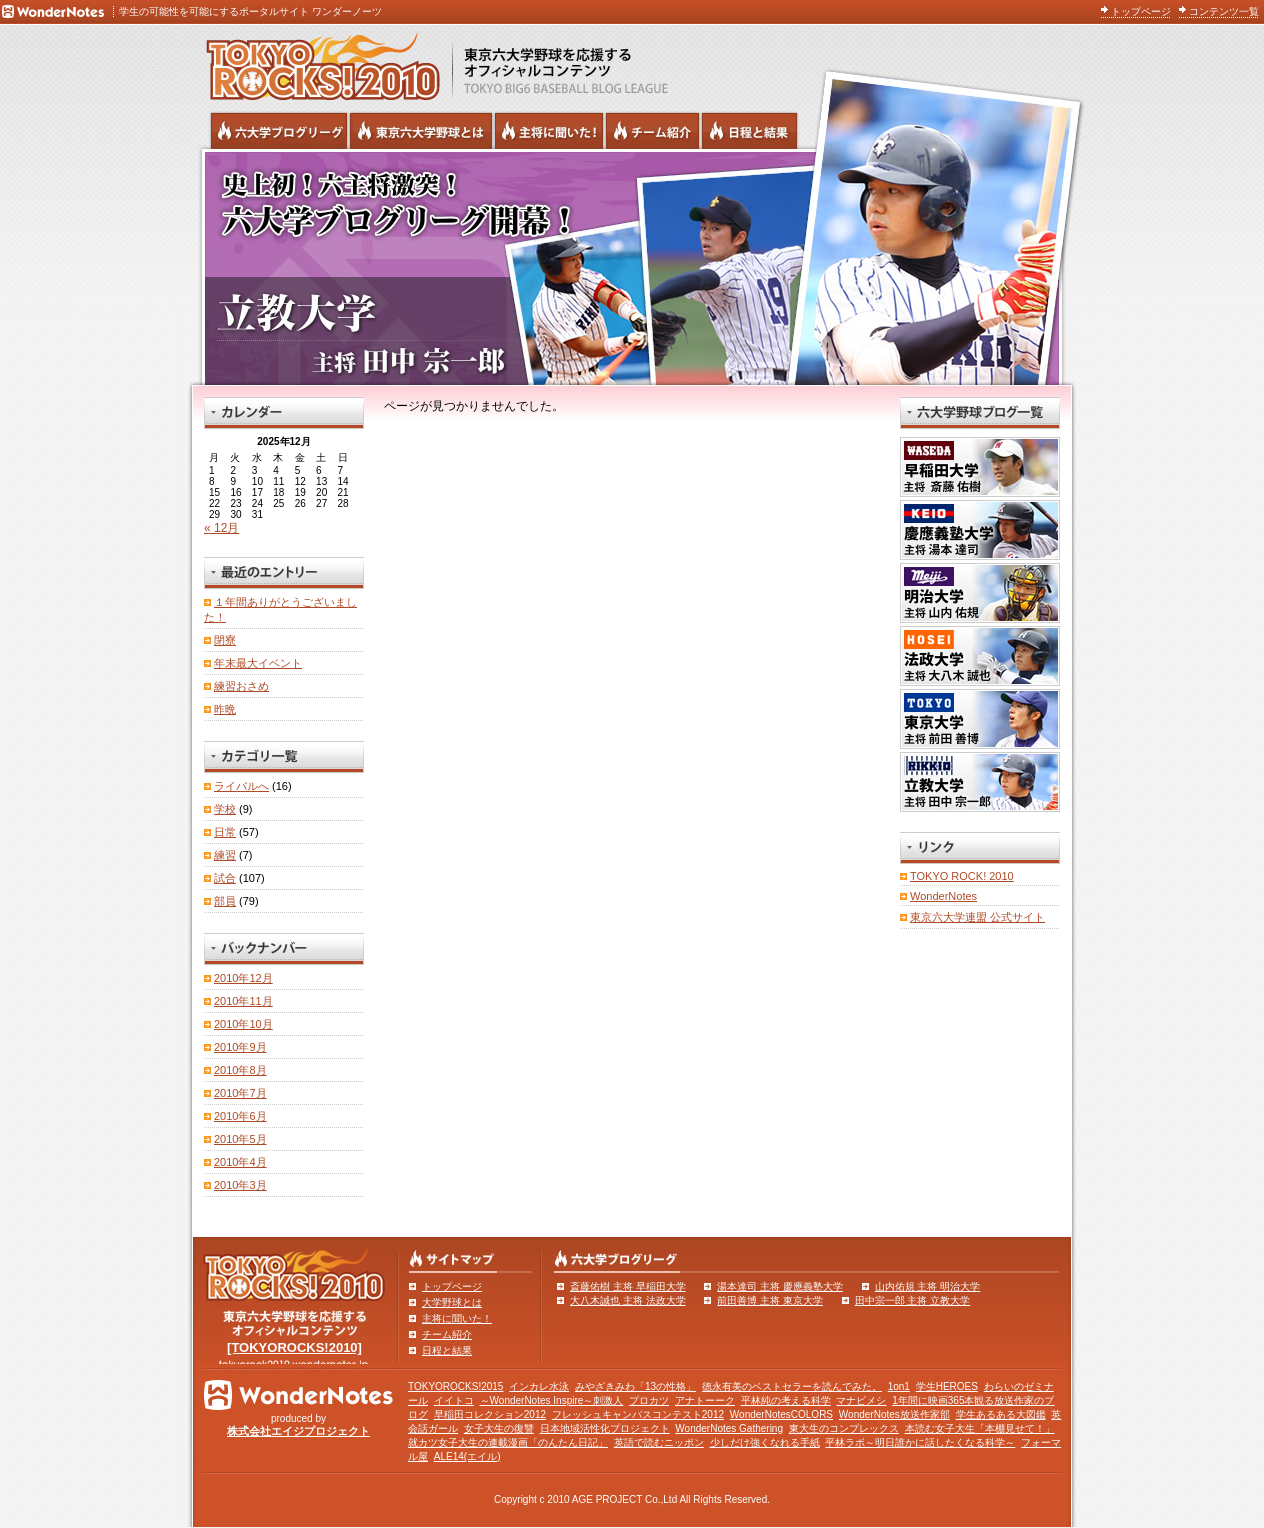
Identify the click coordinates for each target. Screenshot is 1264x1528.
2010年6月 (240, 1116)
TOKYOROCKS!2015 (455, 1386)
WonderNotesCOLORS (781, 1414)
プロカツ (649, 1400)
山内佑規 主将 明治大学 (928, 1286)
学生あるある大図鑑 (1001, 1414)
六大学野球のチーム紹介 (652, 131)
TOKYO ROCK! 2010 (962, 876)
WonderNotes (943, 896)
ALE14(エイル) (467, 1456)
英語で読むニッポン (659, 1442)
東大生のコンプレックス (844, 1428)
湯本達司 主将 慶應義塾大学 (780, 1286)
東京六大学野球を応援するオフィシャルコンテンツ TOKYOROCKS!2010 (317, 62)
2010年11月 (243, 1001)
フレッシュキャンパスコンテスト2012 (638, 1414)
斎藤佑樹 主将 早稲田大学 (628, 1286)
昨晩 (225, 709)
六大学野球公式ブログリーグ (279, 131)
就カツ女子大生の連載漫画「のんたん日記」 (508, 1442)
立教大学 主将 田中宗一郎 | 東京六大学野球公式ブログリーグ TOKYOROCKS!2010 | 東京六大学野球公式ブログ (632, 267)
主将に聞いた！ (457, 1318)
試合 (225, 878)
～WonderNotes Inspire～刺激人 (552, 1400)
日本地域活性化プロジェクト (605, 1428)
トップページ (1141, 11)
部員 (225, 901)
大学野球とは (452, 1302)
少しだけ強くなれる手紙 (765, 1442)
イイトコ (454, 1400)
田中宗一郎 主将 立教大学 (913, 1300)
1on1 (899, 1386)
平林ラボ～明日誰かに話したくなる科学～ (920, 1442)
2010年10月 (243, 1024)
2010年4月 (240, 1162)
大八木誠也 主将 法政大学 (628, 1300)
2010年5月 (240, 1139)
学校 (225, 809)
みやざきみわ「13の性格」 (635, 1386)
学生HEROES (947, 1386)
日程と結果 (447, 1350)
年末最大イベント (258, 663)
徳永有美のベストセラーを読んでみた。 (792, 1386)
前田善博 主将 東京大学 (770, 1300)
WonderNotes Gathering (729, 1428)
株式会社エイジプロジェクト (298, 1431)
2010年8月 (240, 1070)
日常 (225, 832)
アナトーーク (705, 1400)
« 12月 (221, 528)
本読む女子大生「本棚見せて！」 (980, 1428)
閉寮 (225, 640)
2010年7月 (240, 1093)
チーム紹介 (447, 1334)
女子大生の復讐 (499, 1428)
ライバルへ (241, 786)
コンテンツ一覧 (1224, 11)
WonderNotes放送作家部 (894, 1414)
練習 (225, 855)
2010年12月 (243, 978)
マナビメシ (861, 1400)
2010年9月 (240, 1047)
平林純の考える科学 (786, 1400)
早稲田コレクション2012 (490, 1414)
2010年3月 (240, 1185)
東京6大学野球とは (421, 131)
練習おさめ (241, 686)
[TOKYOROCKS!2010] (294, 1347)
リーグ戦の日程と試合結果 (749, 131)
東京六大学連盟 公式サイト (977, 917)
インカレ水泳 (539, 1386)
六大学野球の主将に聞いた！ (549, 131)
